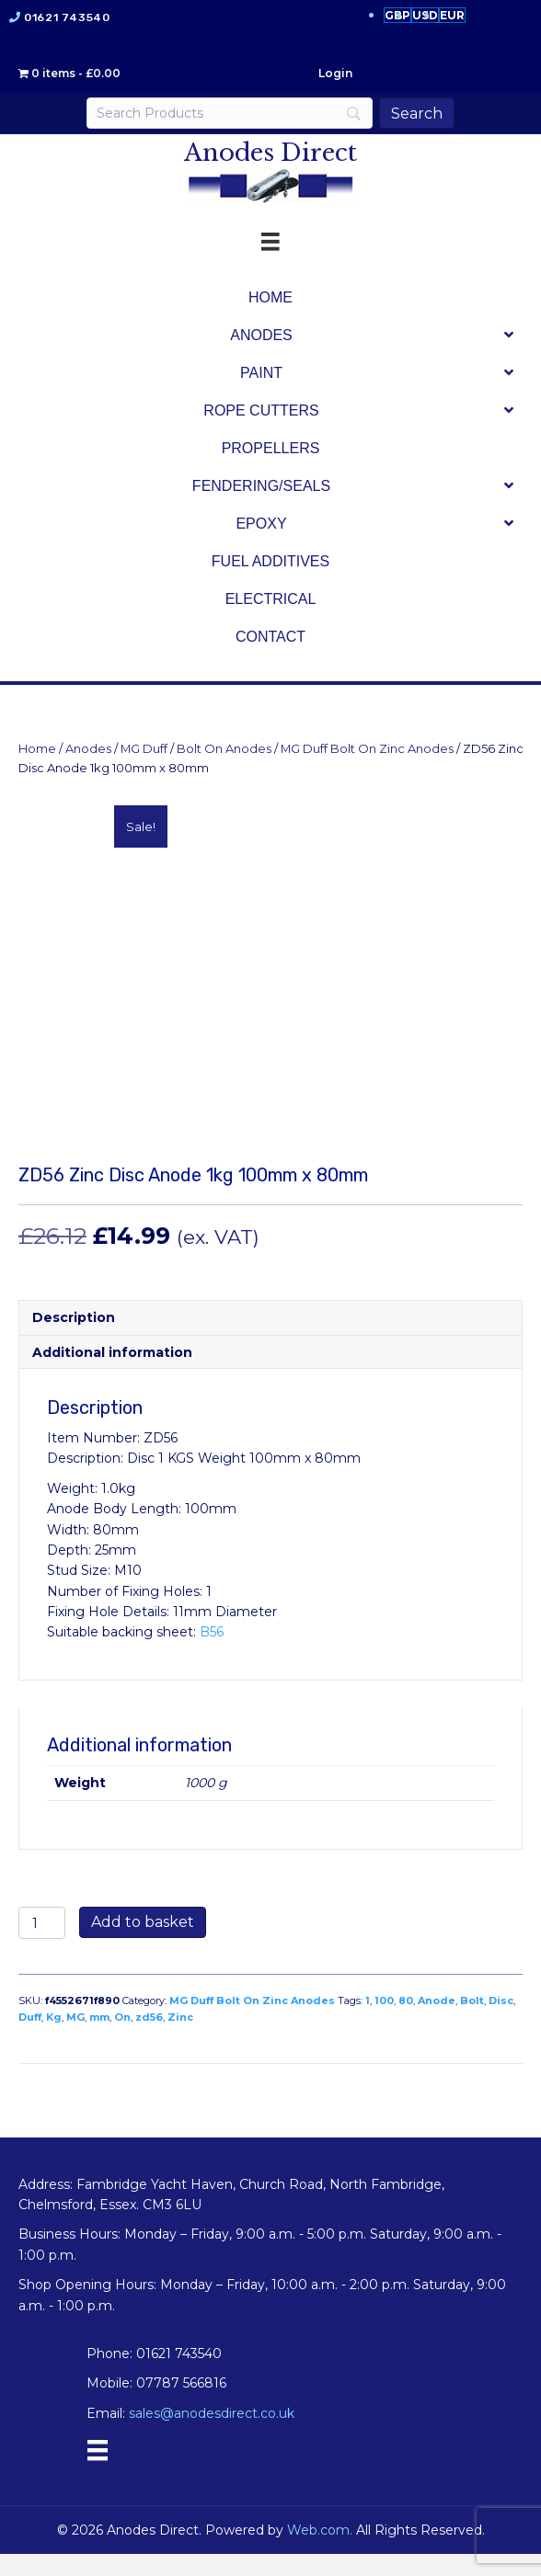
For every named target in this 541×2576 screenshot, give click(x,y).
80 (405, 2022)
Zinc (180, 2039)
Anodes (88, 749)
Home (37, 749)
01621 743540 (66, 17)
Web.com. (319, 2551)
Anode (436, 2022)
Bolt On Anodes (224, 749)
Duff (29, 2039)
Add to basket (142, 1944)
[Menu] (97, 2472)
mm (99, 2039)
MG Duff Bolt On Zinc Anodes (367, 749)
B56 (212, 1654)
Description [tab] (73, 1339)
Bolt (472, 2022)
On (122, 2039)
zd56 (149, 2039)
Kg (54, 2039)
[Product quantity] (41, 1945)
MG (75, 2039)
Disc (501, 2022)
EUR (452, 15)
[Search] (229, 113)
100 (384, 2022)
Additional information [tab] (112, 1373)
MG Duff (144, 749)
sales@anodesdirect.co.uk (211, 2435)
